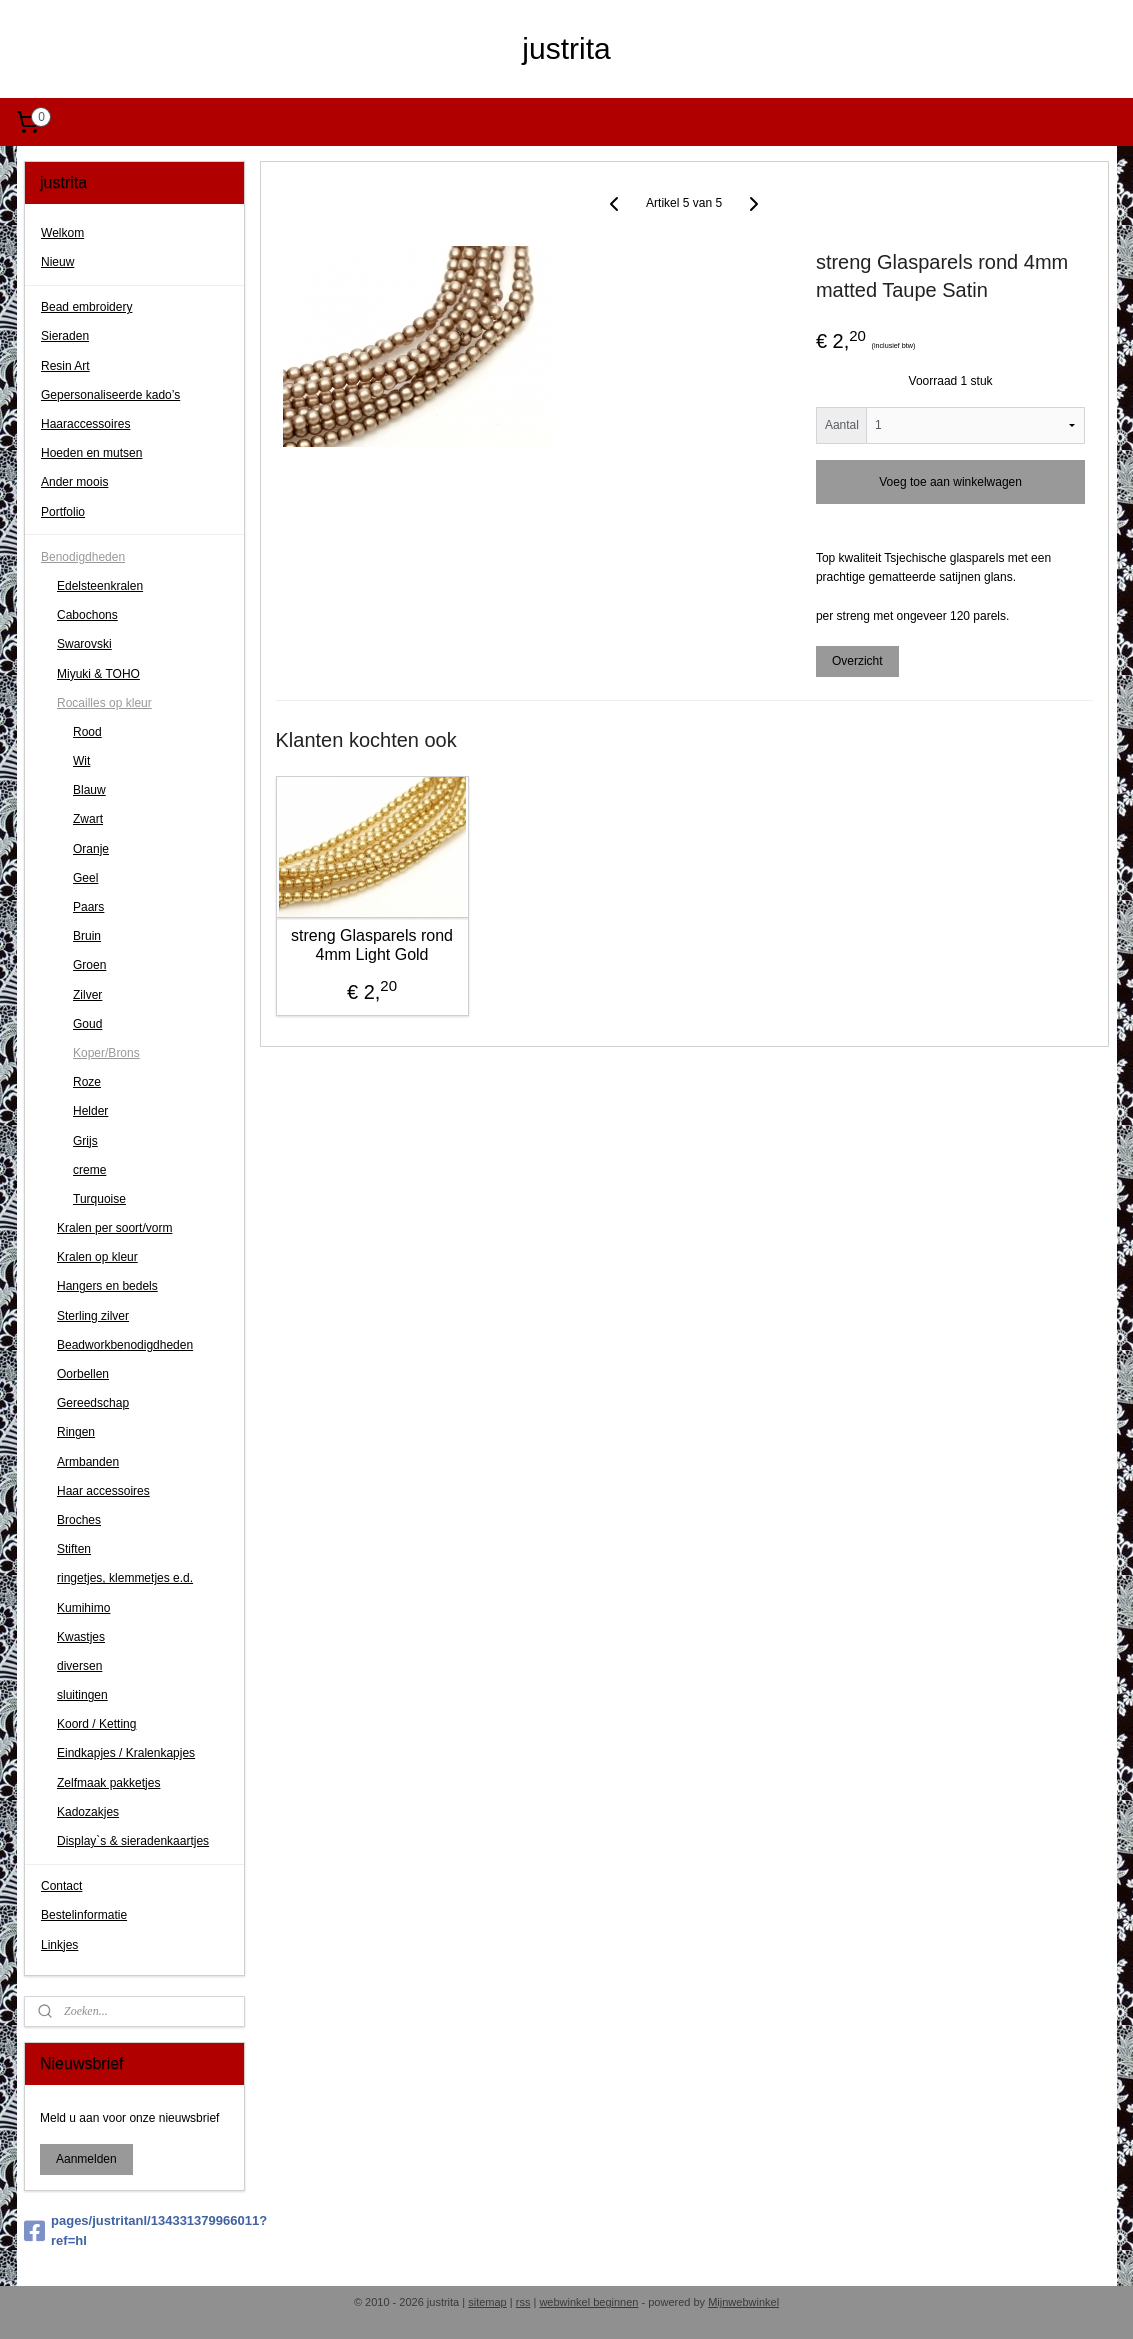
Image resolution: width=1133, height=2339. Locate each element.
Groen (89, 965)
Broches (79, 1520)
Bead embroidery (86, 307)
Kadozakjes (88, 1812)
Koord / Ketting (96, 1724)
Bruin (87, 936)
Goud (87, 1024)
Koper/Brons (106, 1053)
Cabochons (87, 615)
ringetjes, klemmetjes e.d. (125, 1578)
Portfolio (63, 512)
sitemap (487, 2302)
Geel (85, 878)
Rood (87, 732)
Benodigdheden (83, 557)
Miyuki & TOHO (98, 674)
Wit (81, 761)
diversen (79, 1666)
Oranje (91, 849)
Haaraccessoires (85, 424)
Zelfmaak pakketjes (108, 1783)
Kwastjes (81, 1637)
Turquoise (99, 1199)
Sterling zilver (93, 1316)
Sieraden (65, 336)
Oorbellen (83, 1374)
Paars (88, 907)
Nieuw (57, 262)
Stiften (74, 1549)
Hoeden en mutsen (91, 453)
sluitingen (82, 1695)
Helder (90, 1111)
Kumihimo (83, 1608)
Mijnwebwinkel (743, 2302)
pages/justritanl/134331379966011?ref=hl (134, 2231)
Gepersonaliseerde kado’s (110, 395)
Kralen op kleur (97, 1257)
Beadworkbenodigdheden (125, 1345)
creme (89, 1170)
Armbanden (88, 1462)
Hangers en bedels (107, 1286)
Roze (87, 1082)
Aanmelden (86, 2159)
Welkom (62, 233)
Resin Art (65, 366)
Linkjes (59, 1945)
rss (523, 2302)
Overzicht (857, 661)
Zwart (88, 819)
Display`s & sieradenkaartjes (133, 1841)
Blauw (89, 790)
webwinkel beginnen (588, 2302)
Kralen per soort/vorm (114, 1228)
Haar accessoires (103, 1491)
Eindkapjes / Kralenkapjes (126, 1753)
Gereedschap (93, 1403)
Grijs (85, 1141)
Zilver (87, 995)
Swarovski (84, 644)
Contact (61, 1886)
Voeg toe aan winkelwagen (950, 481)
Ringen (76, 1432)
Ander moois (74, 482)
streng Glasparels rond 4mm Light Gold (372, 944)
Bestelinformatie (84, 1915)
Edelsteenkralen (100, 586)
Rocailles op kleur (104, 703)
